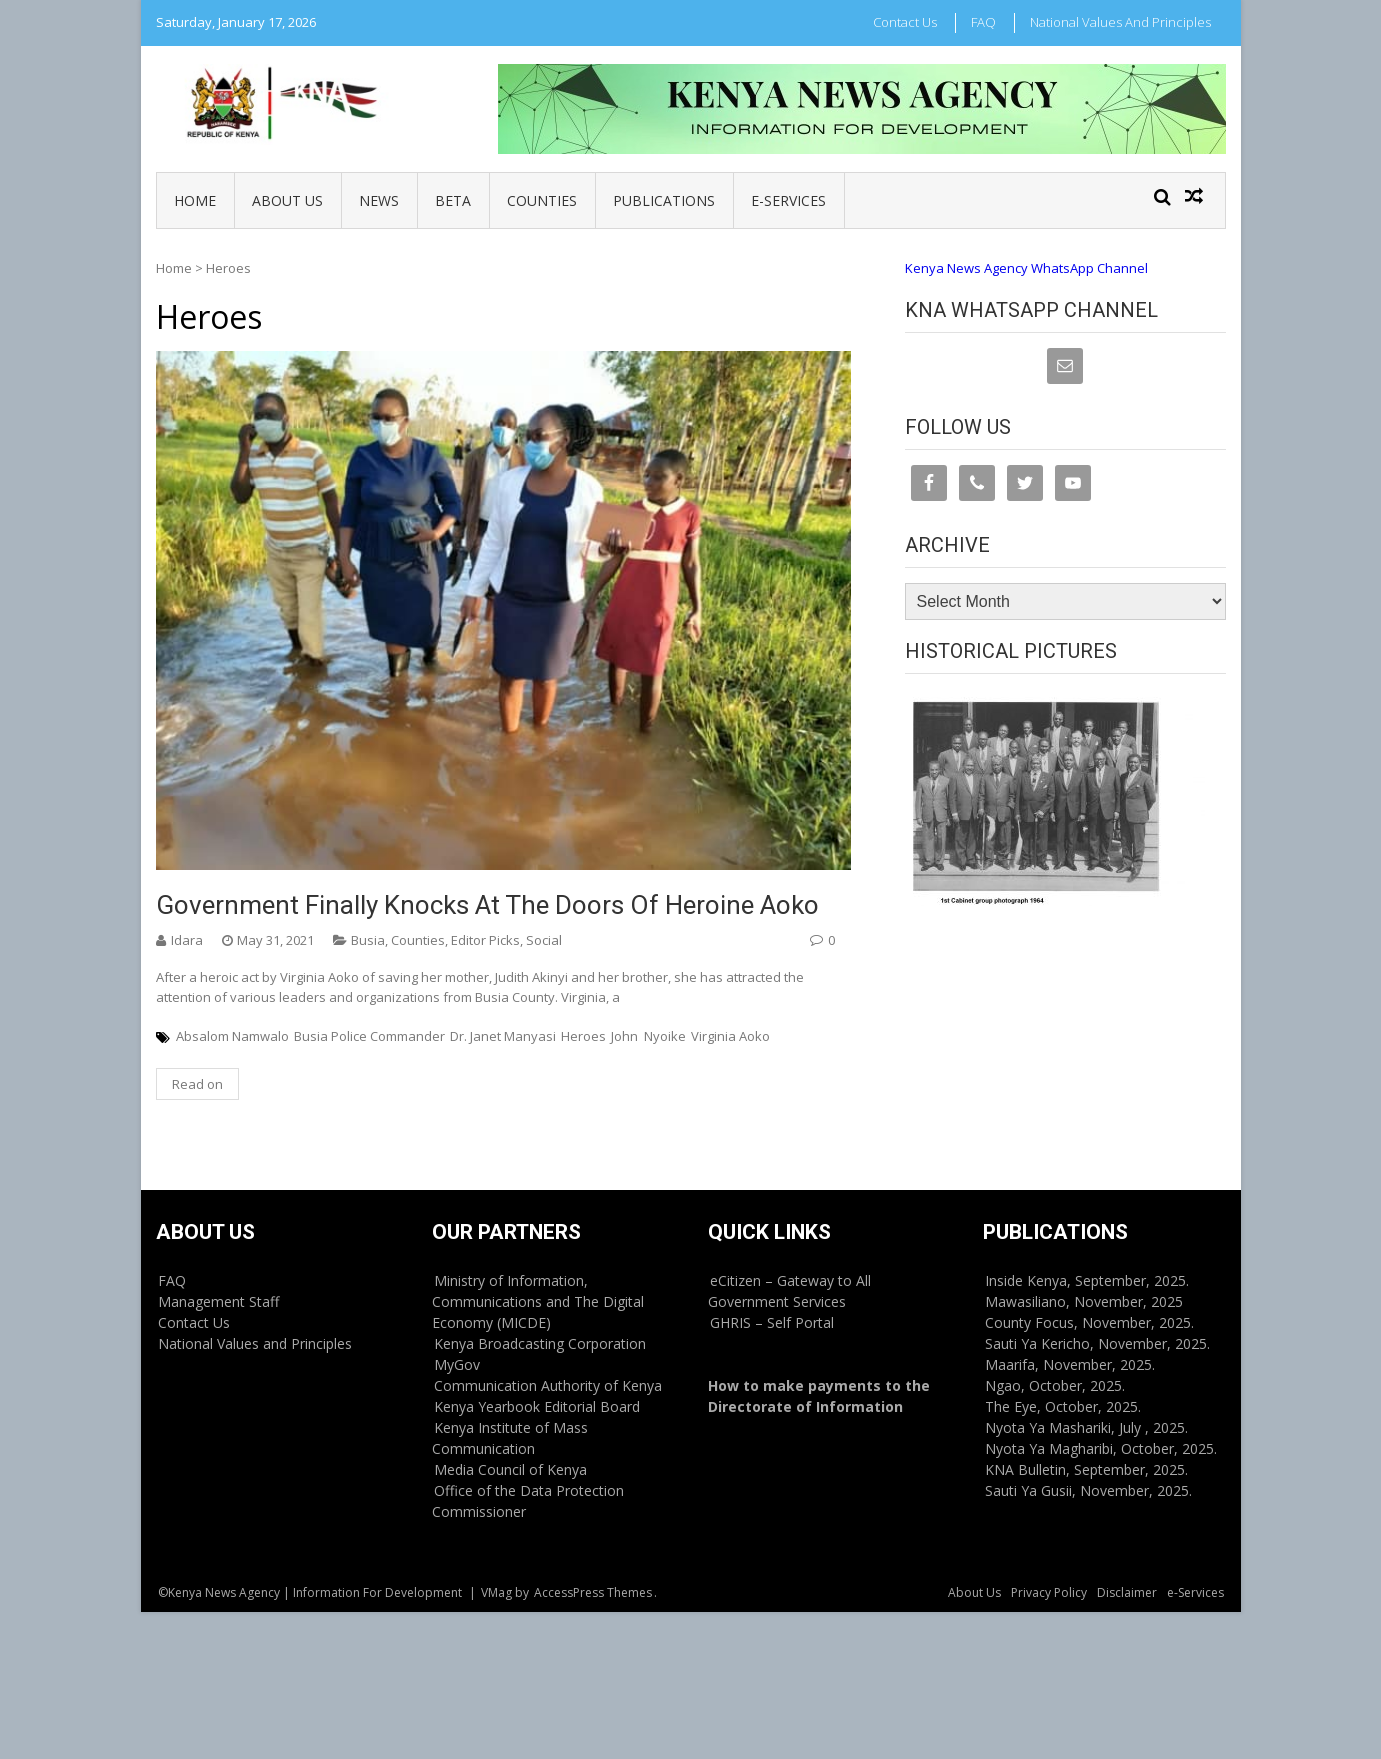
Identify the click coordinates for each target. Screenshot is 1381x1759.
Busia (368, 940)
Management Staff (218, 1301)
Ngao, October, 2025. (1055, 1385)
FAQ (983, 22)
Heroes (583, 1036)
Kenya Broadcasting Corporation (540, 1343)
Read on (197, 1084)
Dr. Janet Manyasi (503, 1036)
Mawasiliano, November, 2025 (1084, 1301)
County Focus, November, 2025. (1089, 1322)
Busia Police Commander (369, 1036)
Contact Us (905, 22)
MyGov (457, 1364)
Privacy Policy (1049, 1592)
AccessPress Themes (593, 1592)
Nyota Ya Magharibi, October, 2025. (1101, 1448)
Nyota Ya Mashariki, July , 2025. (1086, 1427)
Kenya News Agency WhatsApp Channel (1026, 268)
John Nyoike (648, 1036)
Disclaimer (1127, 1592)
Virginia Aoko (730, 1036)
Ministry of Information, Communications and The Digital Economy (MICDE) (538, 1301)
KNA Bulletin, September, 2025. (1086, 1469)
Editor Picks (485, 940)
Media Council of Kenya (510, 1469)
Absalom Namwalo (232, 1036)
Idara (187, 940)
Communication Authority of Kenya (548, 1385)
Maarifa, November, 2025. (1070, 1364)
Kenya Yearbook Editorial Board (537, 1406)
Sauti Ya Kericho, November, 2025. (1097, 1343)
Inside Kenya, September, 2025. (1087, 1280)
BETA (453, 200)
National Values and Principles (1120, 22)
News (379, 200)
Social (544, 940)
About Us (287, 200)
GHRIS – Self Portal (772, 1322)
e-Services (788, 200)
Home (195, 200)
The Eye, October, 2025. (1063, 1406)
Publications (664, 200)
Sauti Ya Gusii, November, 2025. (1088, 1490)
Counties (542, 200)
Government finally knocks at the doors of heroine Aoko (487, 905)
